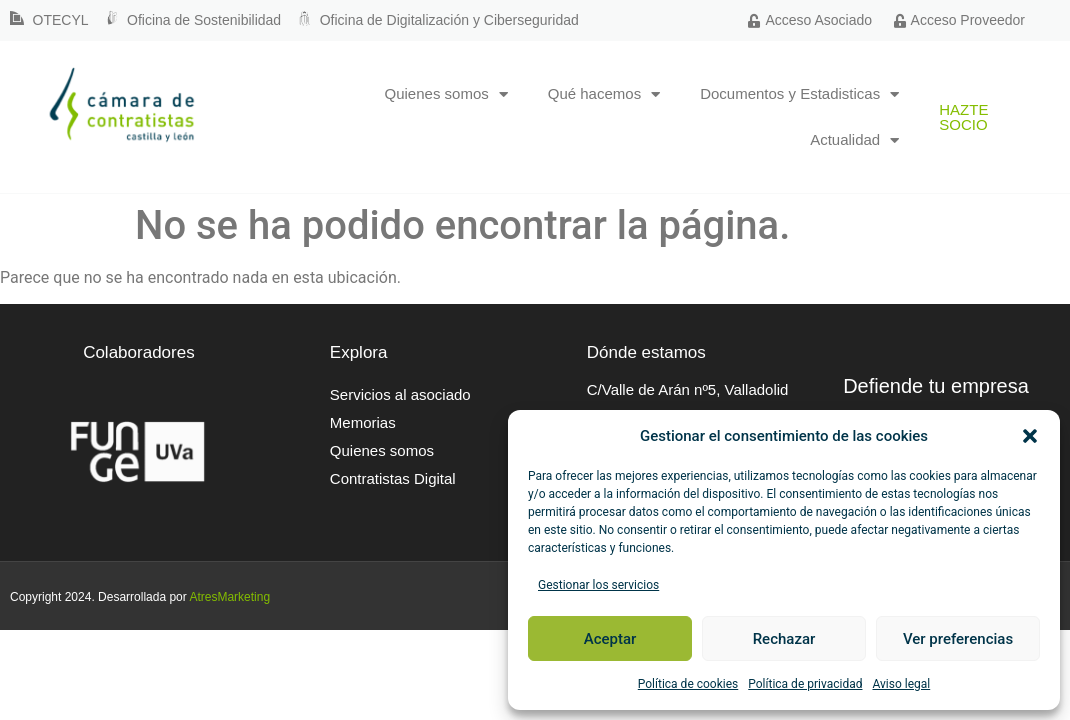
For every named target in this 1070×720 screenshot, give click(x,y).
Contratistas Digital (393, 478)
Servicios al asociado (400, 394)
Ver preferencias (958, 639)
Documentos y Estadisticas (799, 94)
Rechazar (784, 639)
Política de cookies (688, 684)
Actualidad (854, 140)
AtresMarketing (229, 597)
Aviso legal (901, 684)
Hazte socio (963, 117)
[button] (1030, 436)
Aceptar (610, 639)
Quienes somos (446, 94)
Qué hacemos (604, 94)
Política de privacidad (805, 684)
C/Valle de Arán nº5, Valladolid (688, 389)
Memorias (363, 422)
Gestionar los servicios (598, 585)
